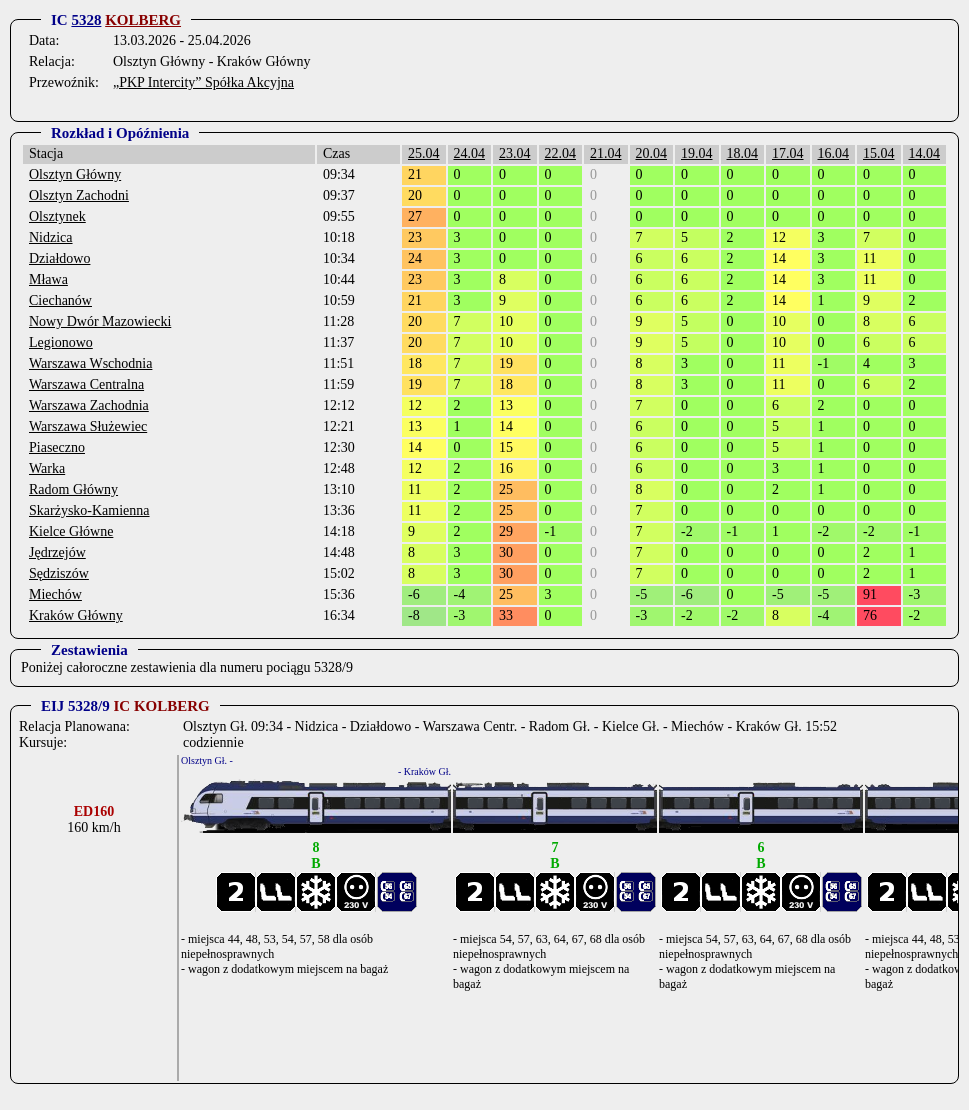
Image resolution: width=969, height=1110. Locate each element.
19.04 (697, 153)
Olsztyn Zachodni (79, 195)
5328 (86, 20)
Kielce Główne (71, 531)
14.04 (925, 153)
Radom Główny (73, 489)
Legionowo (61, 342)
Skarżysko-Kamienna (89, 510)
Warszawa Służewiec (88, 426)
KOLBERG (143, 20)
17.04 (788, 153)
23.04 (515, 153)
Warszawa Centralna (86, 384)
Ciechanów (60, 300)
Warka (47, 468)
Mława (48, 279)
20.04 (652, 153)
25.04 (424, 153)
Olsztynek (57, 216)
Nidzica (51, 237)
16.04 (834, 153)
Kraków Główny (76, 615)
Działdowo (59, 258)
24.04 (470, 153)
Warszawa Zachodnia (89, 405)
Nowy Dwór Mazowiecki (100, 321)
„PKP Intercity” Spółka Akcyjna (203, 82)
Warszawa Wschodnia (90, 363)
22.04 (561, 153)
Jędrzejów (57, 552)
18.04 (743, 153)
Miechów (55, 594)
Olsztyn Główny (75, 174)
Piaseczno (57, 447)
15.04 (879, 153)
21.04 (606, 153)
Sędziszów (59, 573)
